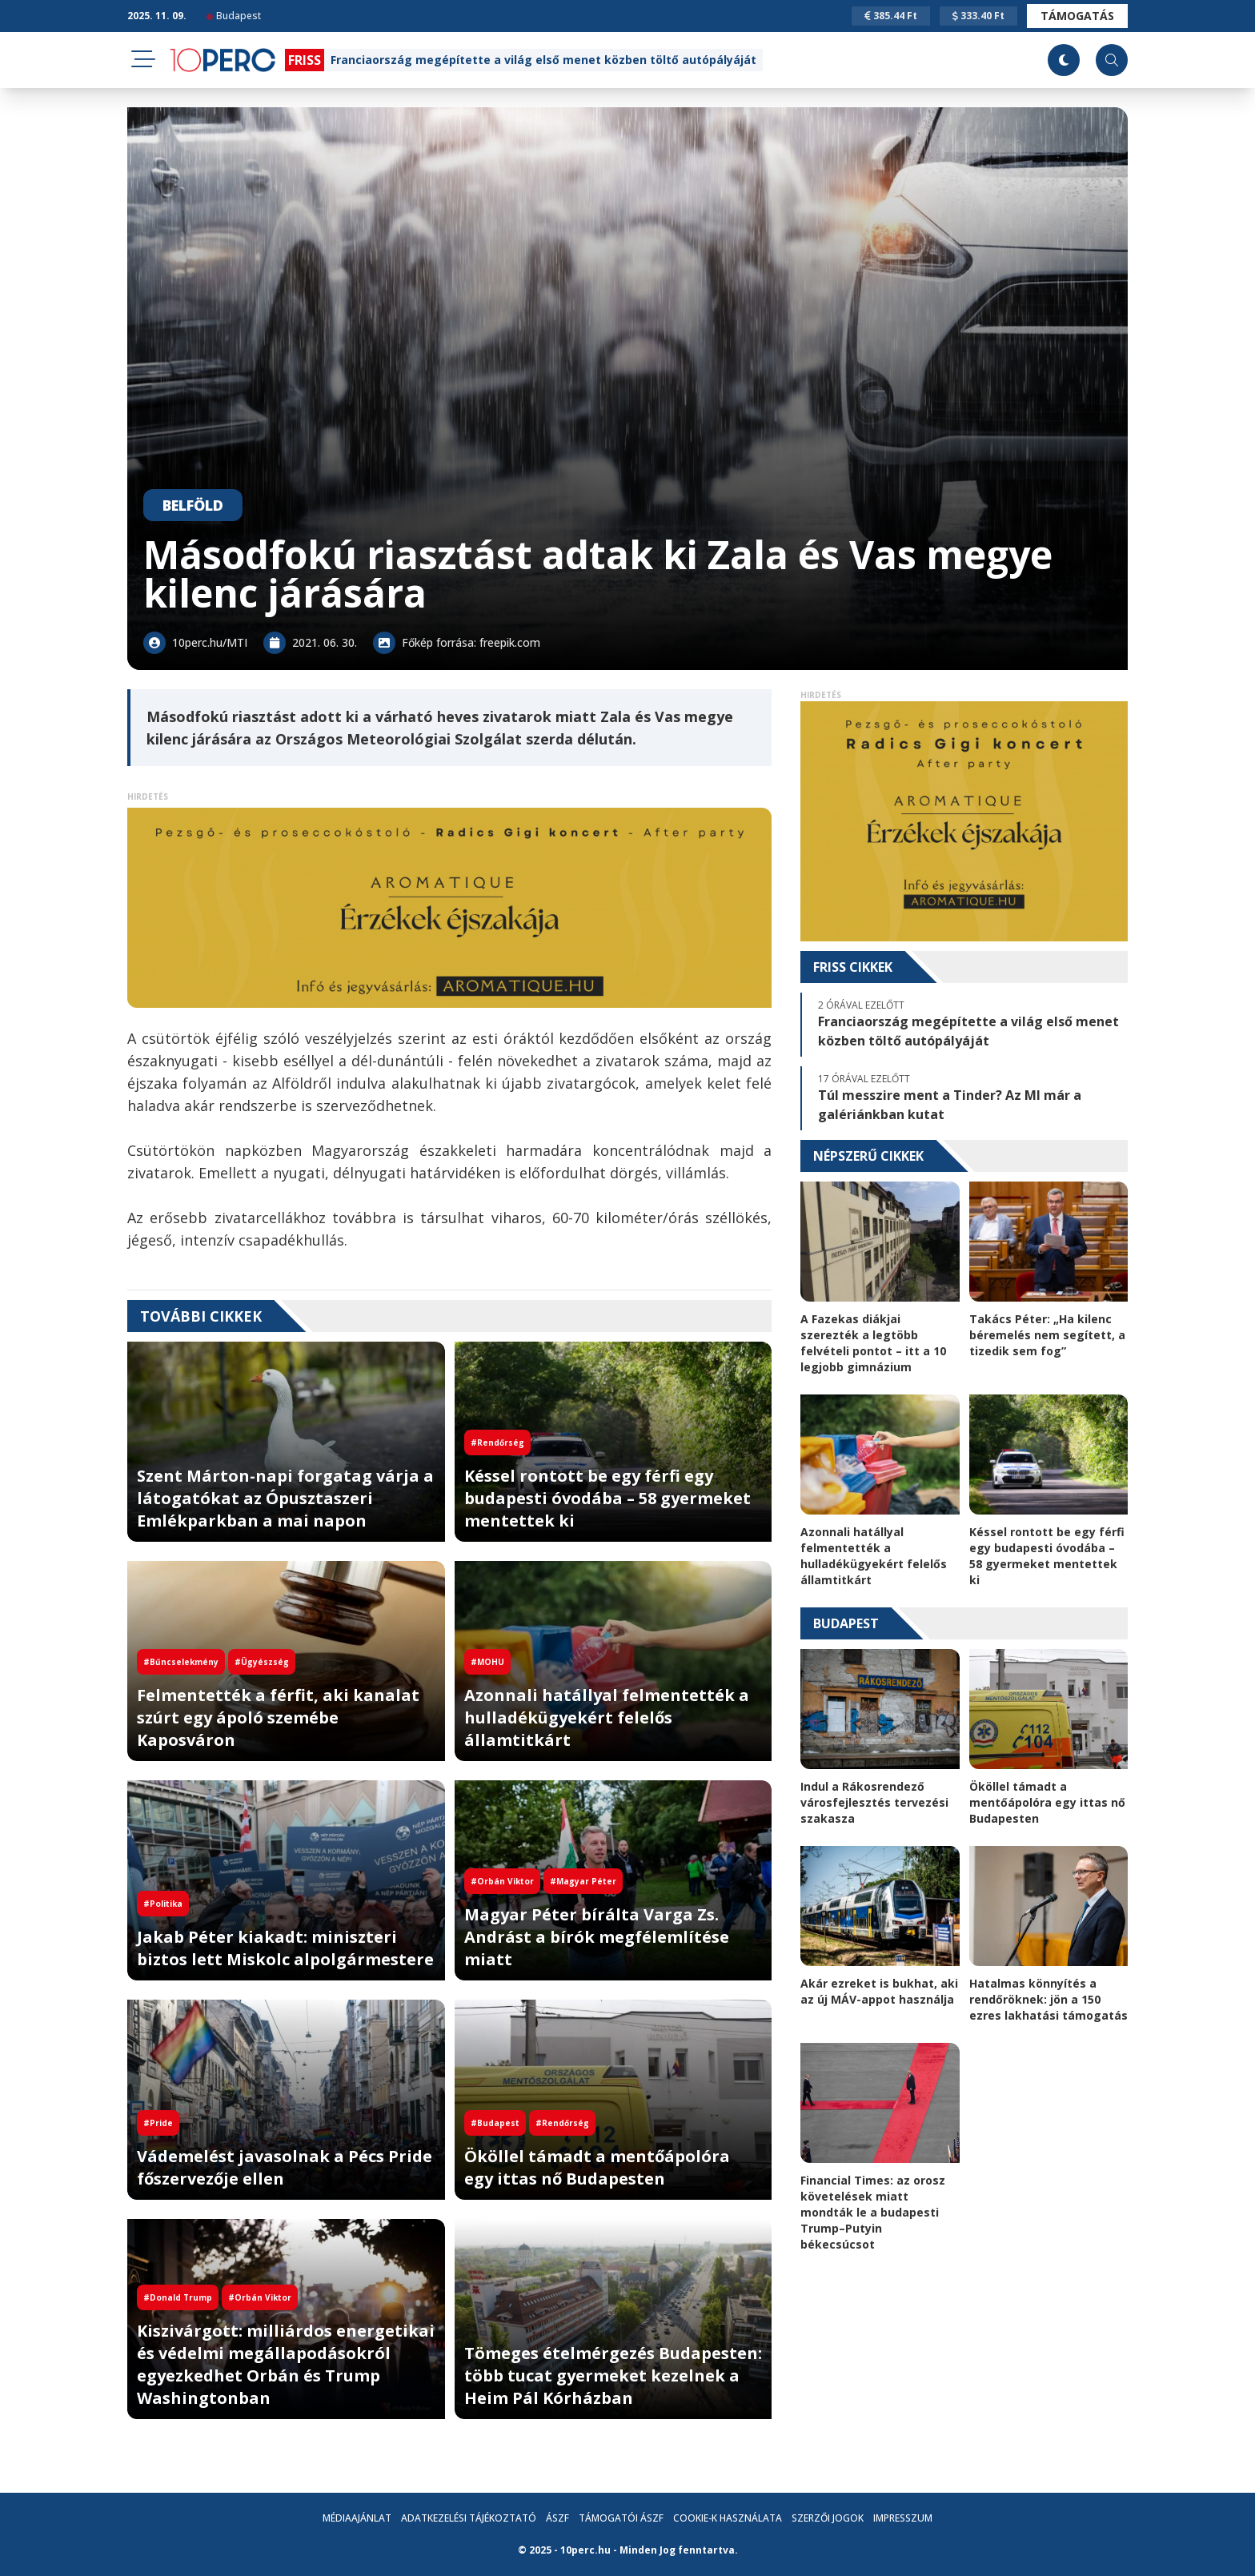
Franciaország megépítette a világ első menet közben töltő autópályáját (543, 59)
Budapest (233, 15)
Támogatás (1077, 15)
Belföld (192, 505)
